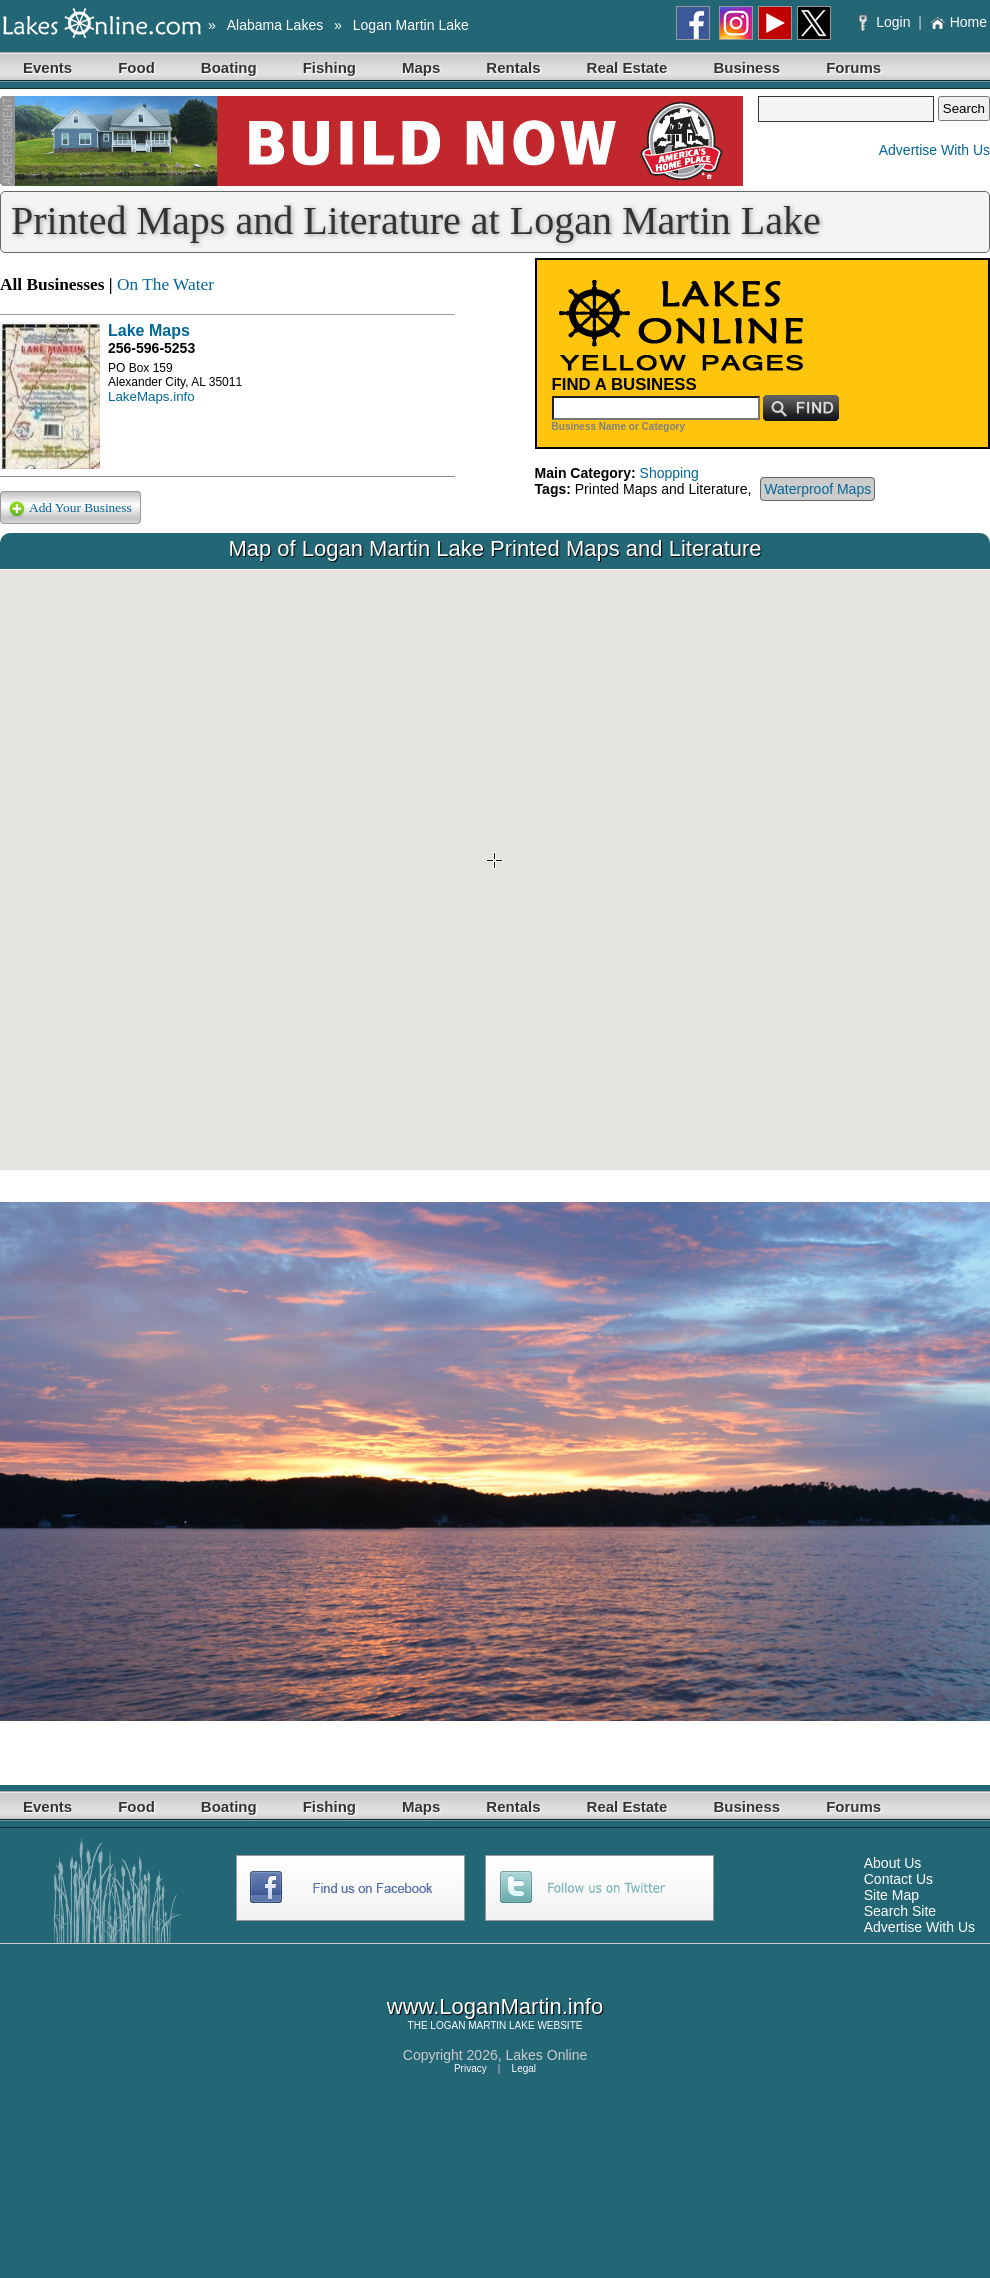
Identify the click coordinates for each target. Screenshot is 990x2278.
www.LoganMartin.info (495, 2006)
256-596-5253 (151, 348)
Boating (229, 67)
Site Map (891, 1895)
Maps (421, 67)
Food (136, 67)
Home (958, 22)
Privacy (470, 2068)
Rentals (513, 67)
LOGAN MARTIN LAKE (482, 2025)
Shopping (669, 473)
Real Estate (627, 67)
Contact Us (898, 1879)
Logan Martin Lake (411, 25)
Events (47, 67)
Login (886, 22)
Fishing (329, 67)
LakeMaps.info (151, 396)
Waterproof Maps (817, 489)
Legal (524, 2068)
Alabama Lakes (275, 25)
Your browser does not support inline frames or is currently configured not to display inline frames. (495, 870)
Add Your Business (70, 508)
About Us (893, 1863)
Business (746, 67)
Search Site (900, 1911)
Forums (853, 67)
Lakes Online (547, 2055)
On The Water (165, 284)
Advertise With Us (934, 150)
